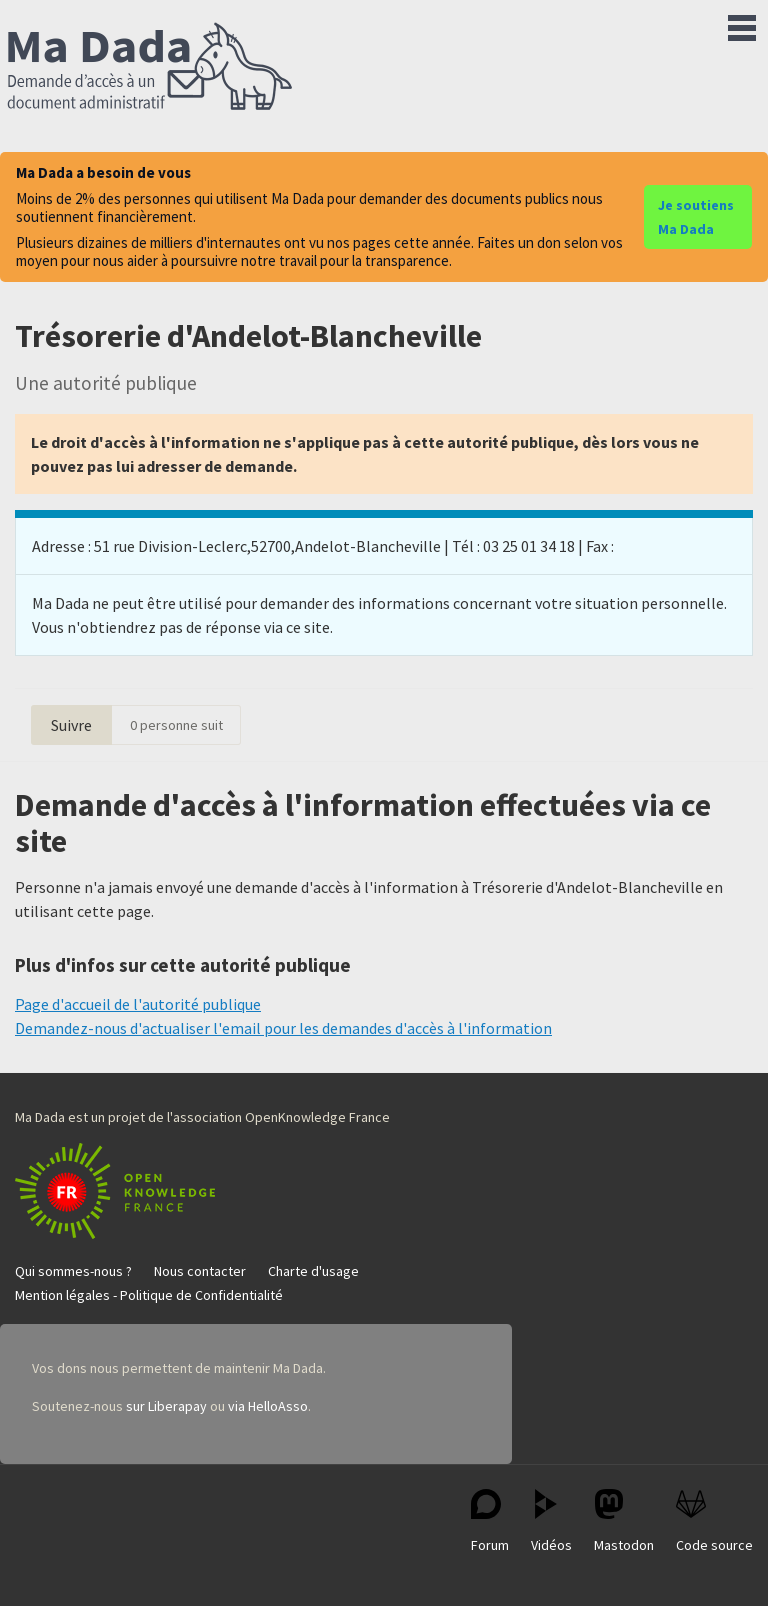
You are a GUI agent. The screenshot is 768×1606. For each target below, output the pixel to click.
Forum (490, 1521)
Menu (742, 24)
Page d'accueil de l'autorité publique (138, 1004)
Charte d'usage (313, 1271)
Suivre (71, 725)
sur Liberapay (166, 1406)
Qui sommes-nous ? (73, 1271)
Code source (714, 1521)
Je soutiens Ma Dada (696, 217)
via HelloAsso (268, 1406)
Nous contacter (200, 1271)
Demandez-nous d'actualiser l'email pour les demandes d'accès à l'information (283, 1028)
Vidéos (551, 1521)
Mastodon (624, 1521)
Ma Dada (150, 68)
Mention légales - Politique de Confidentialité (149, 1295)
